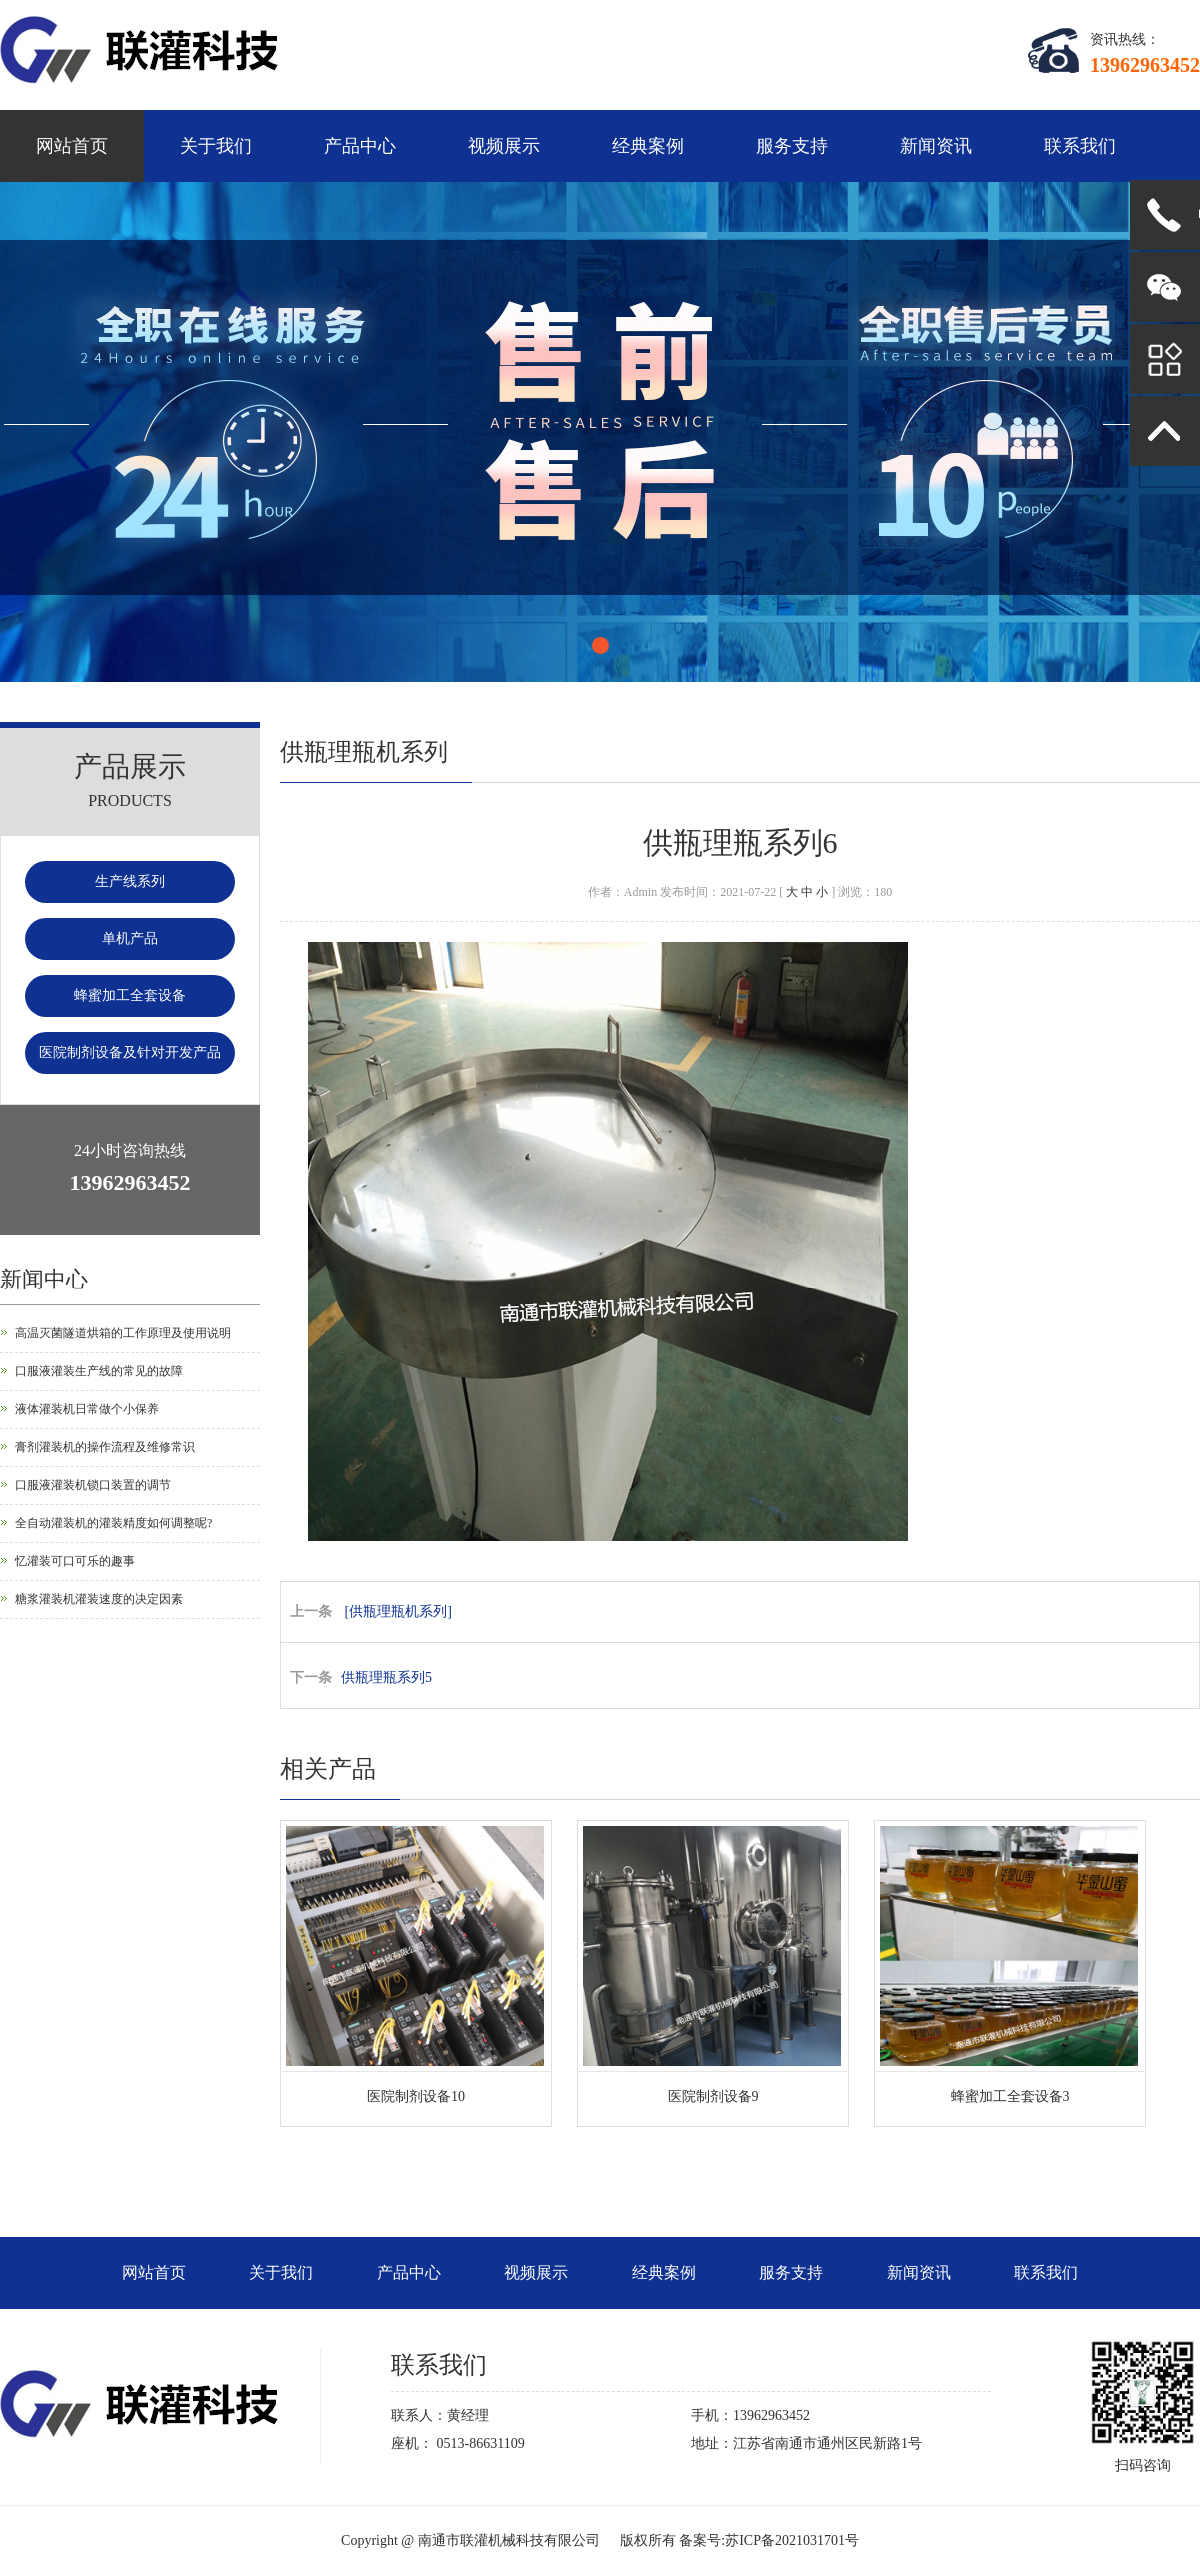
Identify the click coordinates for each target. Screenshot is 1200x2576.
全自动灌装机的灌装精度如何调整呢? (113, 1523)
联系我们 (1080, 146)
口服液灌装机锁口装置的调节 (93, 1485)
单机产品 (130, 938)
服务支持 (792, 146)
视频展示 (504, 146)
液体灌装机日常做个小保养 (87, 1409)
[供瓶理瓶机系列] (398, 1611)
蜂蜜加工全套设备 (130, 995)
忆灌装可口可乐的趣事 (75, 1561)
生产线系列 (130, 881)
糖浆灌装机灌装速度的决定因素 (99, 1599)
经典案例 (648, 146)
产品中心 (360, 146)
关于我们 (216, 146)
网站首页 (72, 146)
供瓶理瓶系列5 (386, 1677)
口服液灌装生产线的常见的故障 (99, 1371)
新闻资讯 (936, 146)
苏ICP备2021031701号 (792, 2540)
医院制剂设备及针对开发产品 (130, 1052)
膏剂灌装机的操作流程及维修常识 (105, 1447)
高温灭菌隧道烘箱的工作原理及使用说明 (123, 1333)
